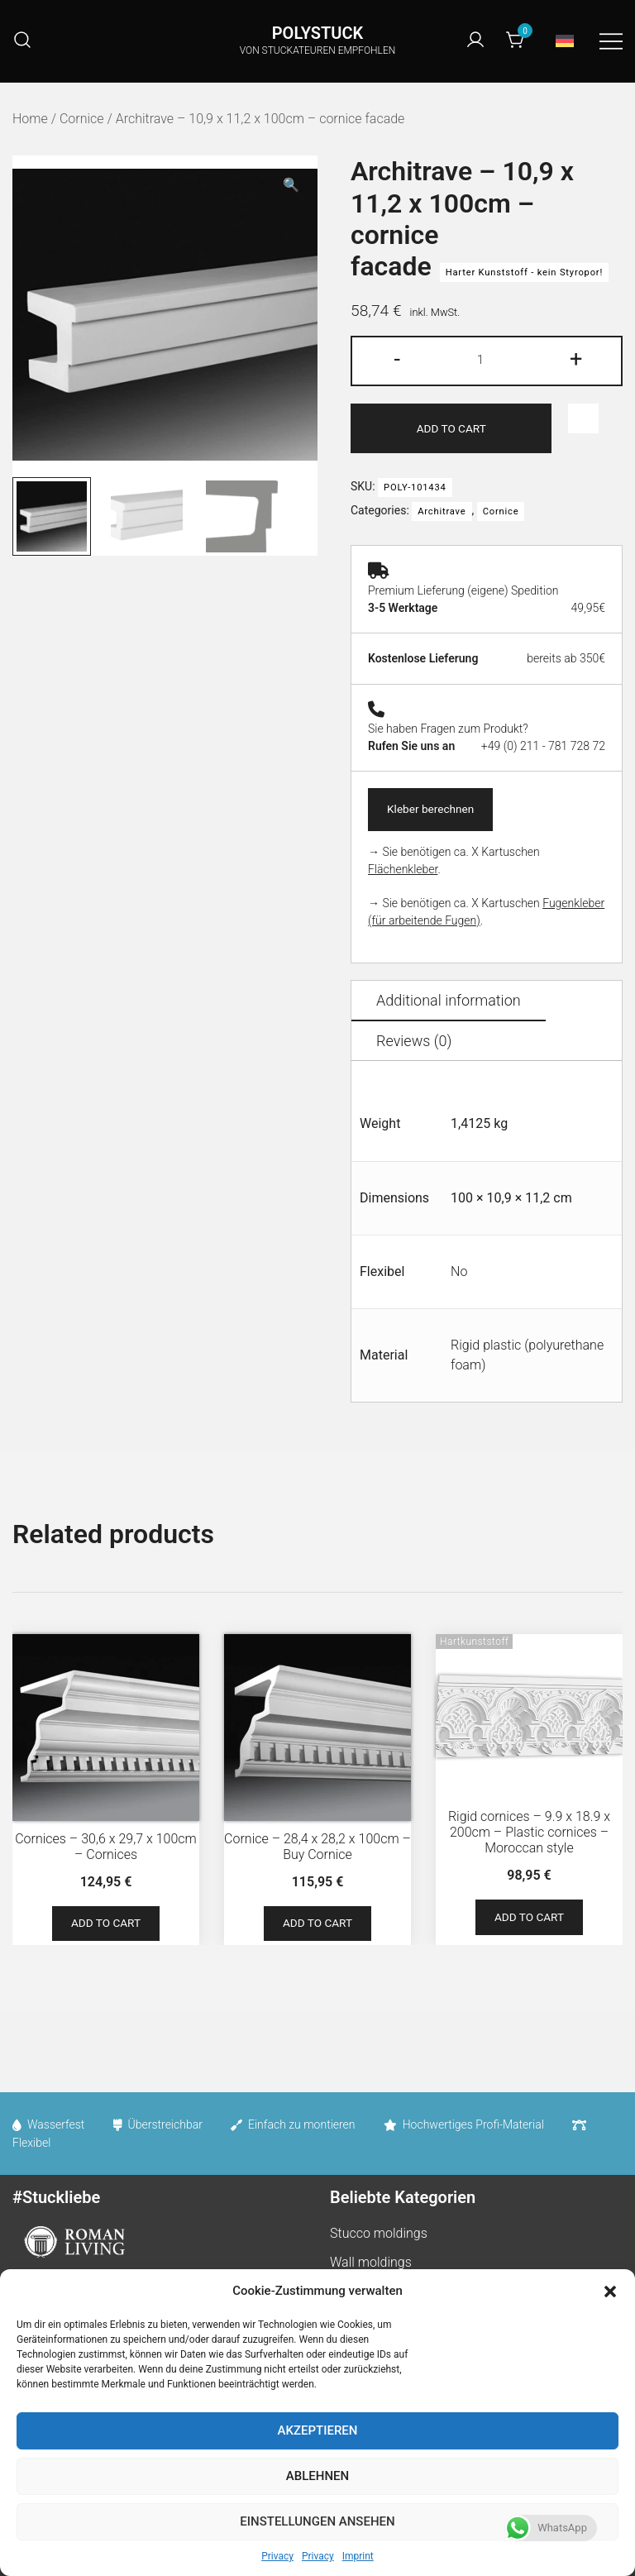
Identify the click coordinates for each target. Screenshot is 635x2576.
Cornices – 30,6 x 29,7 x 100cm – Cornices (106, 1848)
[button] (610, 2291)
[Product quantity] (486, 361)
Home (30, 119)
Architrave (442, 512)
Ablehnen (317, 2475)
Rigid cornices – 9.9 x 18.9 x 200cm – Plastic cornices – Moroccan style (529, 1833)
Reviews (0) (413, 1043)
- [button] (397, 359)
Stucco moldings (378, 2237)
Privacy (277, 2556)
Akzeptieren (318, 2430)
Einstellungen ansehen (317, 2521)
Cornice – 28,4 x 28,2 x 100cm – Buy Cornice (317, 1848)
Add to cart (451, 428)
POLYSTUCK (317, 33)
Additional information (448, 1002)
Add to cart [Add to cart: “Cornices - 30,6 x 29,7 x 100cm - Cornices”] (106, 1926)
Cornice (82, 119)
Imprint (358, 2556)
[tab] (448, 1003)
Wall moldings (371, 2265)
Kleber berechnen (434, 810)
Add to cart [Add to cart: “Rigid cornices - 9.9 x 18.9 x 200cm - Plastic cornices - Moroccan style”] (530, 1920)
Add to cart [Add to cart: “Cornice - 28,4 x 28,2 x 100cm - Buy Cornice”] (318, 1926)
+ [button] (576, 359)
